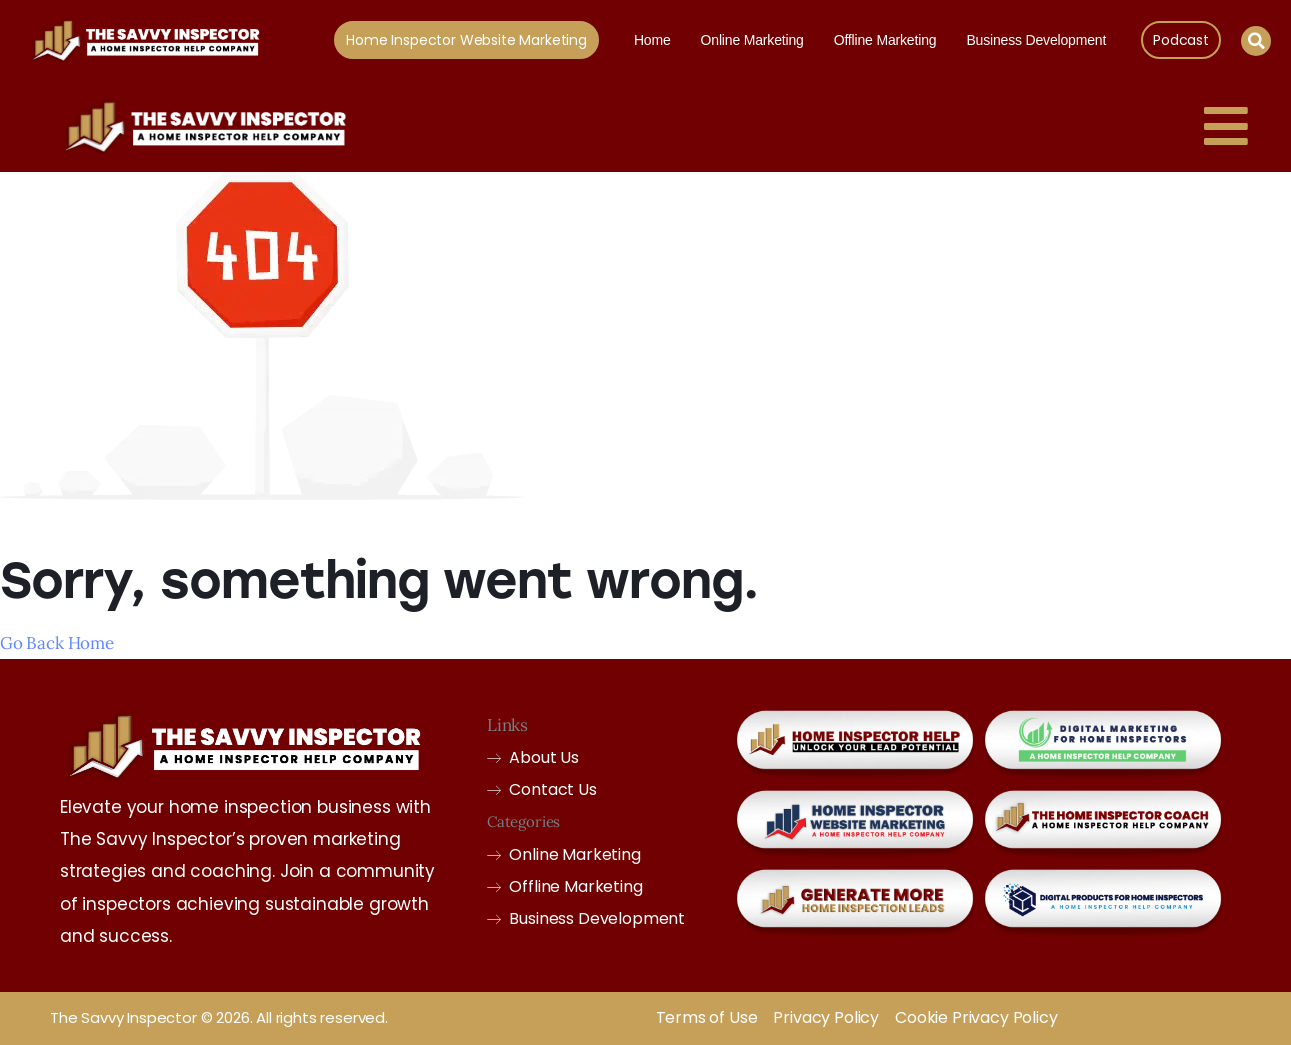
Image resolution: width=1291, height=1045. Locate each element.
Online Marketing (752, 40)
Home (652, 40)
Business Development (1036, 40)
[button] (1256, 41)
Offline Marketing (885, 40)
